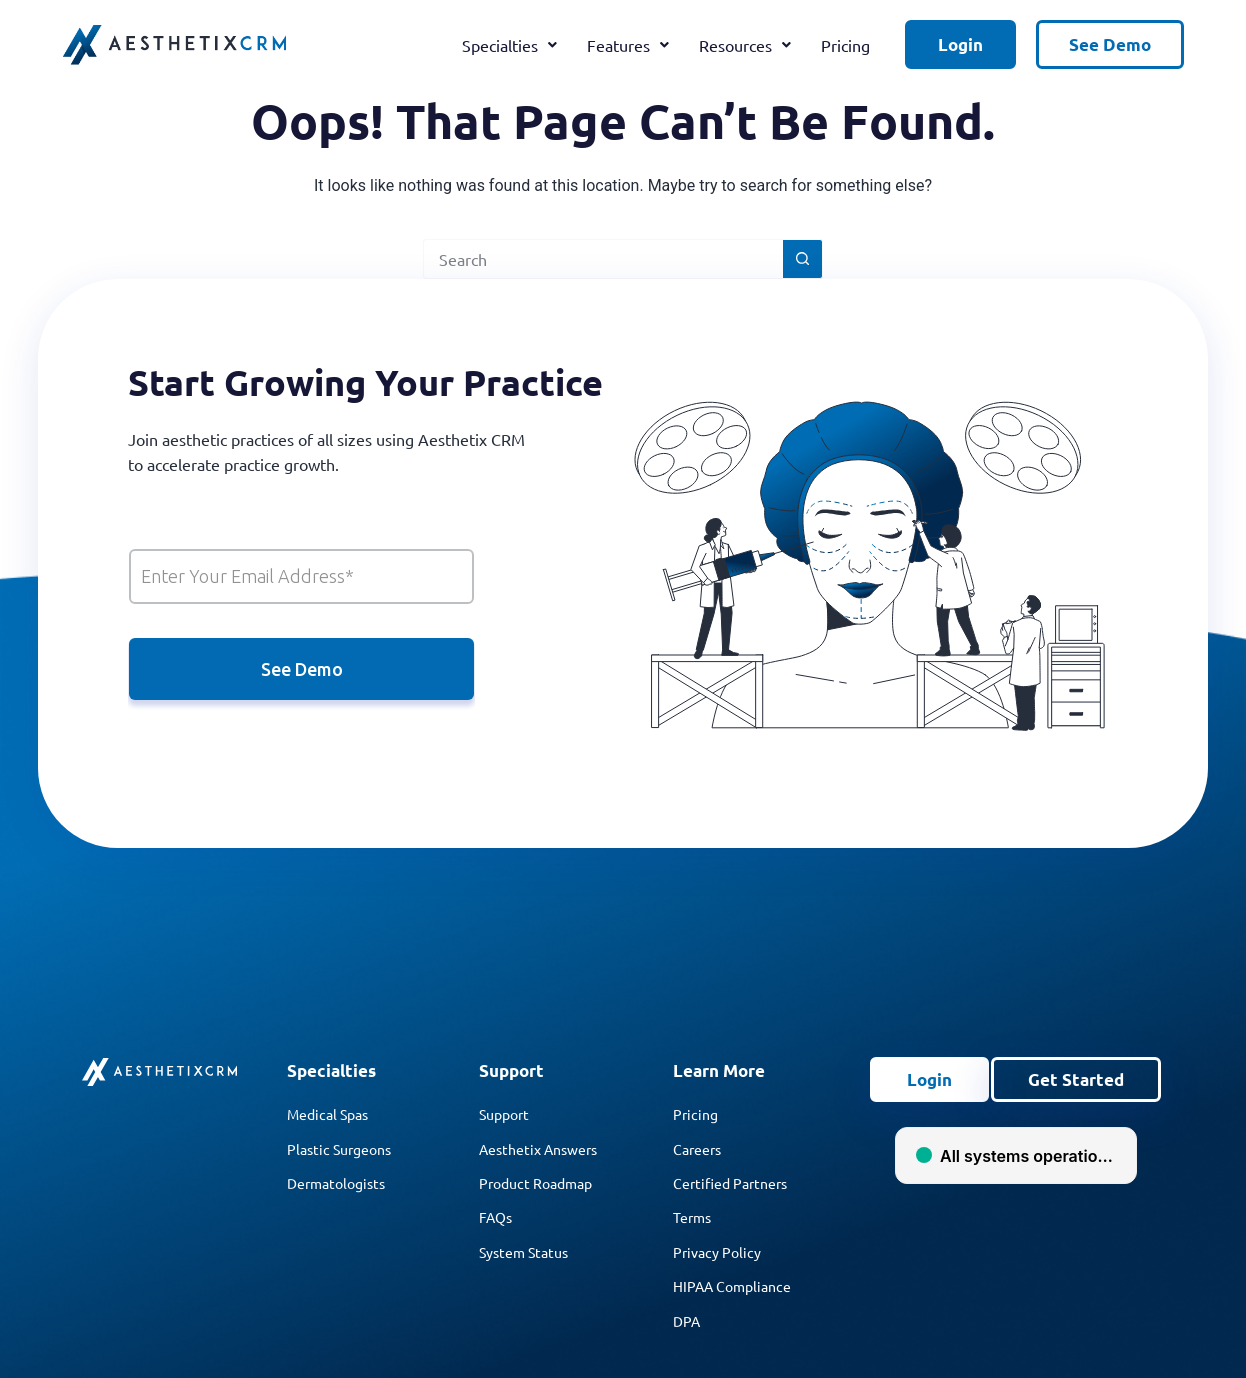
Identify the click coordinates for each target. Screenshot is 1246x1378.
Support (504, 1114)
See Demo (1110, 44)
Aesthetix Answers (538, 1149)
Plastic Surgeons (339, 1149)
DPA (686, 1321)
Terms (692, 1217)
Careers (697, 1149)
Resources (745, 45)
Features (628, 45)
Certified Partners (730, 1183)
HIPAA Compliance (732, 1286)
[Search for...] (603, 259)
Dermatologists (336, 1183)
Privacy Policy (717, 1252)
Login (960, 44)
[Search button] (803, 259)
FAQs (495, 1217)
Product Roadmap (535, 1183)
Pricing (845, 45)
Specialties (509, 45)
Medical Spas (327, 1114)
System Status (523, 1252)
